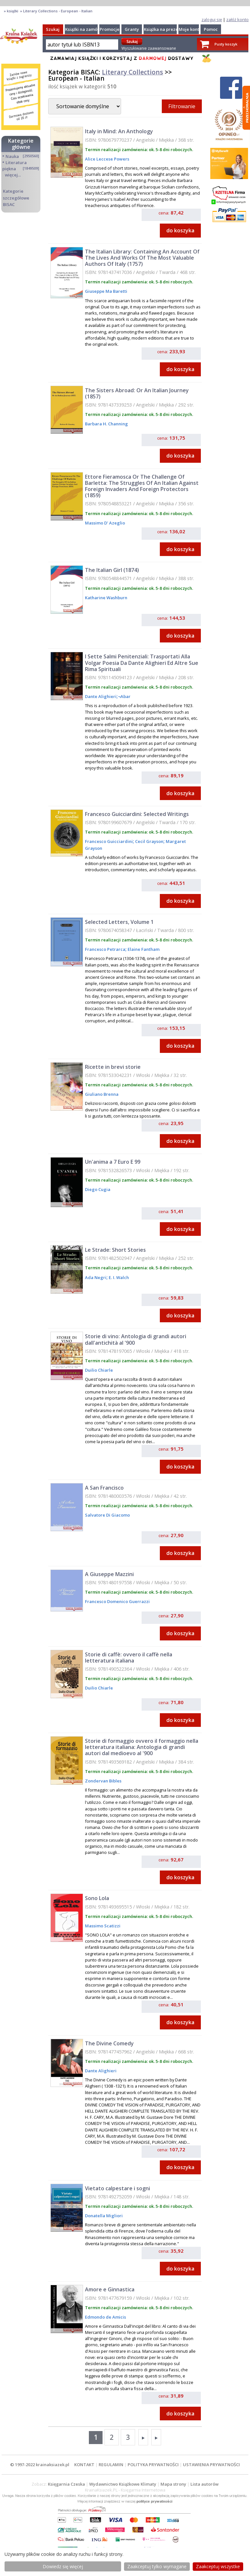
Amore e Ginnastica (109, 2289)
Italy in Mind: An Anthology (119, 131)
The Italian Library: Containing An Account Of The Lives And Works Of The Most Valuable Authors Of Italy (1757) (142, 257)
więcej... (13, 175)
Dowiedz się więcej (63, 2566)
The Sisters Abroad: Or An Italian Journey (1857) (137, 393)
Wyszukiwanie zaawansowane (148, 48)
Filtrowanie (181, 106)
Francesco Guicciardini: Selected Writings (137, 814)
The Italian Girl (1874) (112, 570)
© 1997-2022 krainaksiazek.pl (39, 2464)
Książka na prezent (163, 29)
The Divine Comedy (109, 2043)
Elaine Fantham (143, 949)
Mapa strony (173, 2484)
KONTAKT (84, 2464)
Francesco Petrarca (105, 949)
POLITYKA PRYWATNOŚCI (153, 2464)
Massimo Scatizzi (102, 1926)
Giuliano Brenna (101, 1094)
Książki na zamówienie (88, 29)
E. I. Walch (118, 1277)
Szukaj (53, 29)
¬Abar (124, 696)
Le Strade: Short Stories (115, 1249)
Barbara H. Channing (106, 424)
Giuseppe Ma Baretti (106, 291)
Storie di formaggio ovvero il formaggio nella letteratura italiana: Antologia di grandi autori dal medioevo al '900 (141, 1747)
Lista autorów (204, 2484)
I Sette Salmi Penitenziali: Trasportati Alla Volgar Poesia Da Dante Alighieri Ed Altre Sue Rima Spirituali (141, 662)
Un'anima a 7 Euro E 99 (112, 1161)
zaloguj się (211, 19)
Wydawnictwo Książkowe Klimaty (122, 2484)
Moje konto (190, 29)
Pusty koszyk (226, 44)
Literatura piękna (14, 166)
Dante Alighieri (101, 696)
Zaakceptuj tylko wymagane (157, 2566)
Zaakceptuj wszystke (218, 2566)
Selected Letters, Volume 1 (119, 922)
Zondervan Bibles (103, 1781)
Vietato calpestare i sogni (117, 2188)
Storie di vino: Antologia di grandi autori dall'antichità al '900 (135, 1339)
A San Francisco (104, 1487)
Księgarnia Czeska (66, 2484)
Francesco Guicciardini (109, 841)
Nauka (12, 156)
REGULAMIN (111, 2464)
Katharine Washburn (106, 598)
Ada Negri (95, 1277)
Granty (132, 29)
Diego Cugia (97, 1189)
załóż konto (237, 19)
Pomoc (211, 29)
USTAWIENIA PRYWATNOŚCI (211, 2464)
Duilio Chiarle (99, 1370)
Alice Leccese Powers (107, 159)
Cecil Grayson (148, 841)
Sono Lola (97, 1898)
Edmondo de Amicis (105, 2317)
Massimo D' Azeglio (105, 523)
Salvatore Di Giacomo (107, 1515)
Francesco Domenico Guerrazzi (117, 1601)
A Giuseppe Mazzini (109, 1574)
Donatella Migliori (104, 2216)
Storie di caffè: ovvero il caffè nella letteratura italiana (128, 1657)
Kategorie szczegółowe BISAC (16, 197)
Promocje (109, 29)
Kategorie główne (21, 143)
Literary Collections (132, 72)
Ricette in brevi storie (113, 1066)
